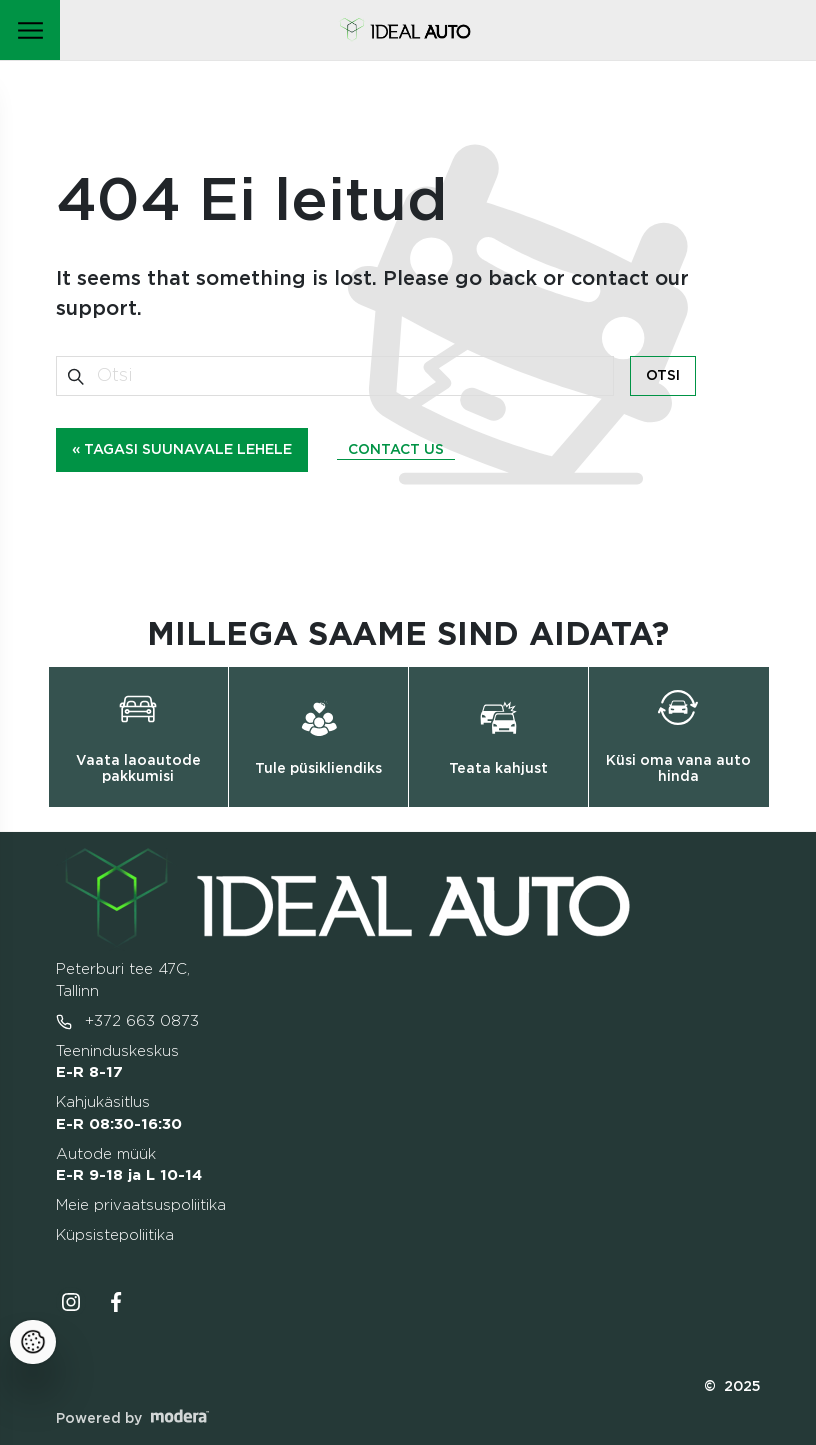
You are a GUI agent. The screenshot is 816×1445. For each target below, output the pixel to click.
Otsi (663, 376)
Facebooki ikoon (117, 1302)
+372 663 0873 (127, 1022)
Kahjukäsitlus (119, 1113)
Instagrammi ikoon (71, 1302)
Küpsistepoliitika (115, 1235)
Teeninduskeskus (117, 1062)
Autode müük (129, 1165)
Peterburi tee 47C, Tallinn (123, 980)
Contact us (396, 450)
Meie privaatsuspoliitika (141, 1205)
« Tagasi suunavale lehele (182, 450)
